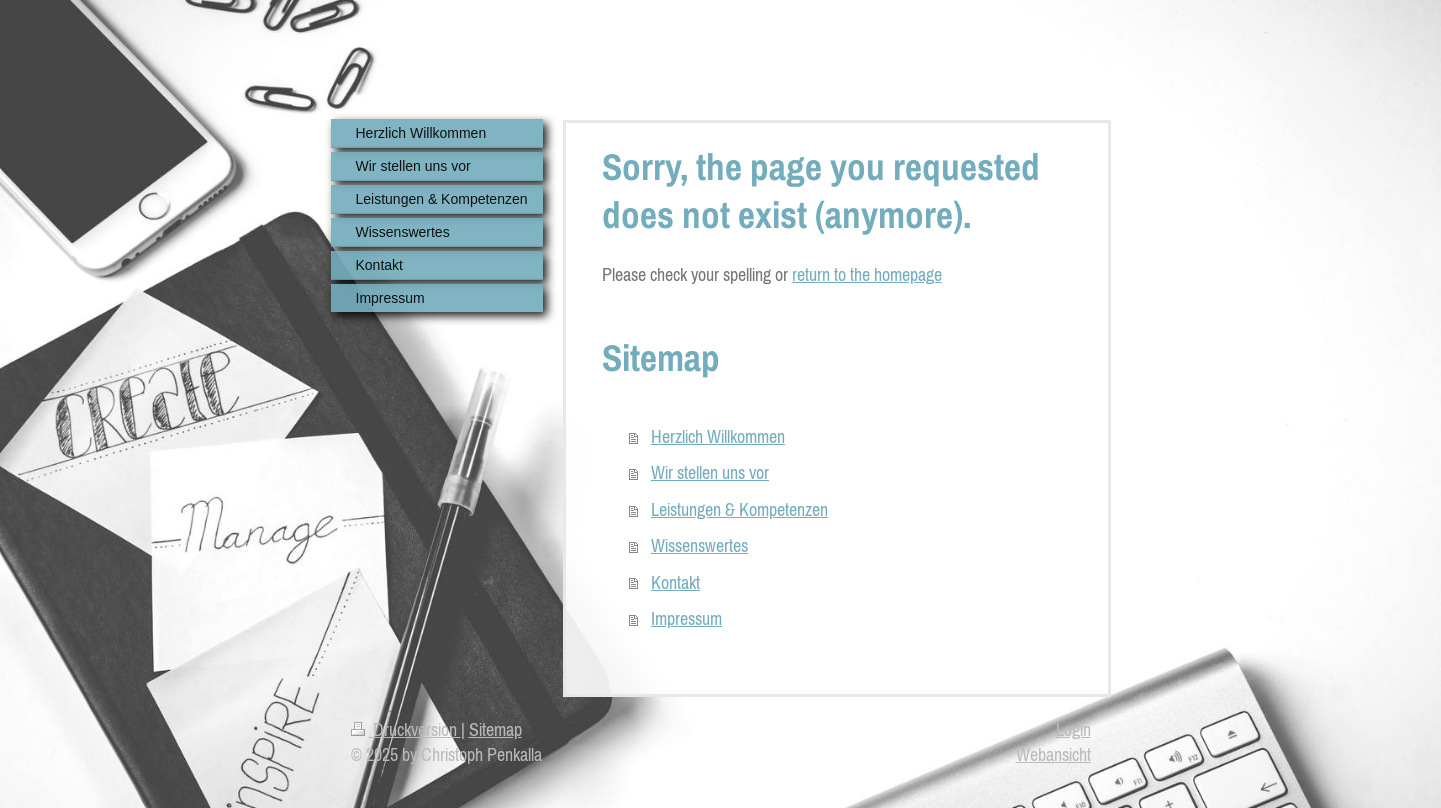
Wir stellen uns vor (710, 472)
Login (1073, 729)
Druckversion (406, 729)
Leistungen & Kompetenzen (739, 509)
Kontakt (675, 582)
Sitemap (495, 729)
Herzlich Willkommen (718, 436)
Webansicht (1053, 754)
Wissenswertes (699, 545)
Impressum (686, 618)
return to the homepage (867, 274)
